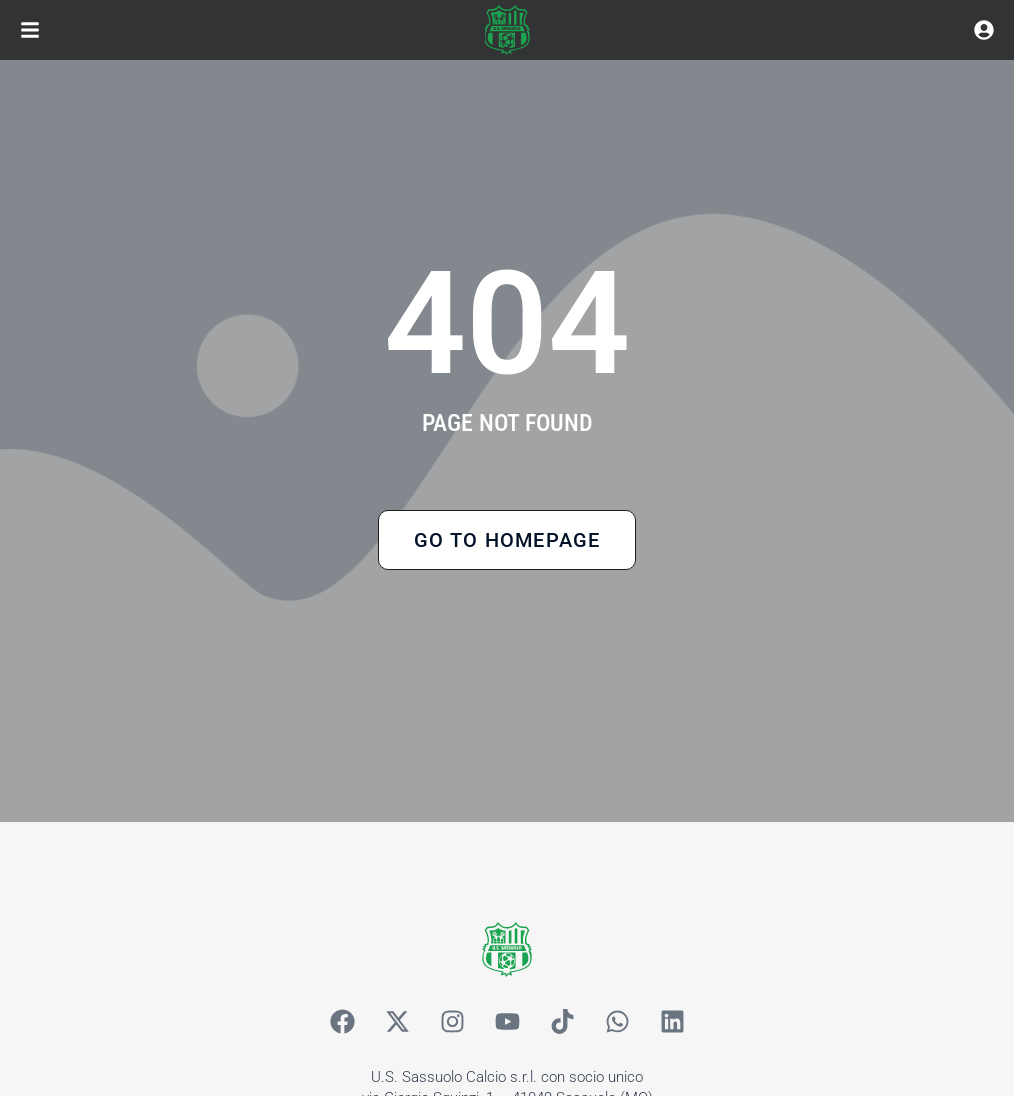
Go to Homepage (507, 540)
